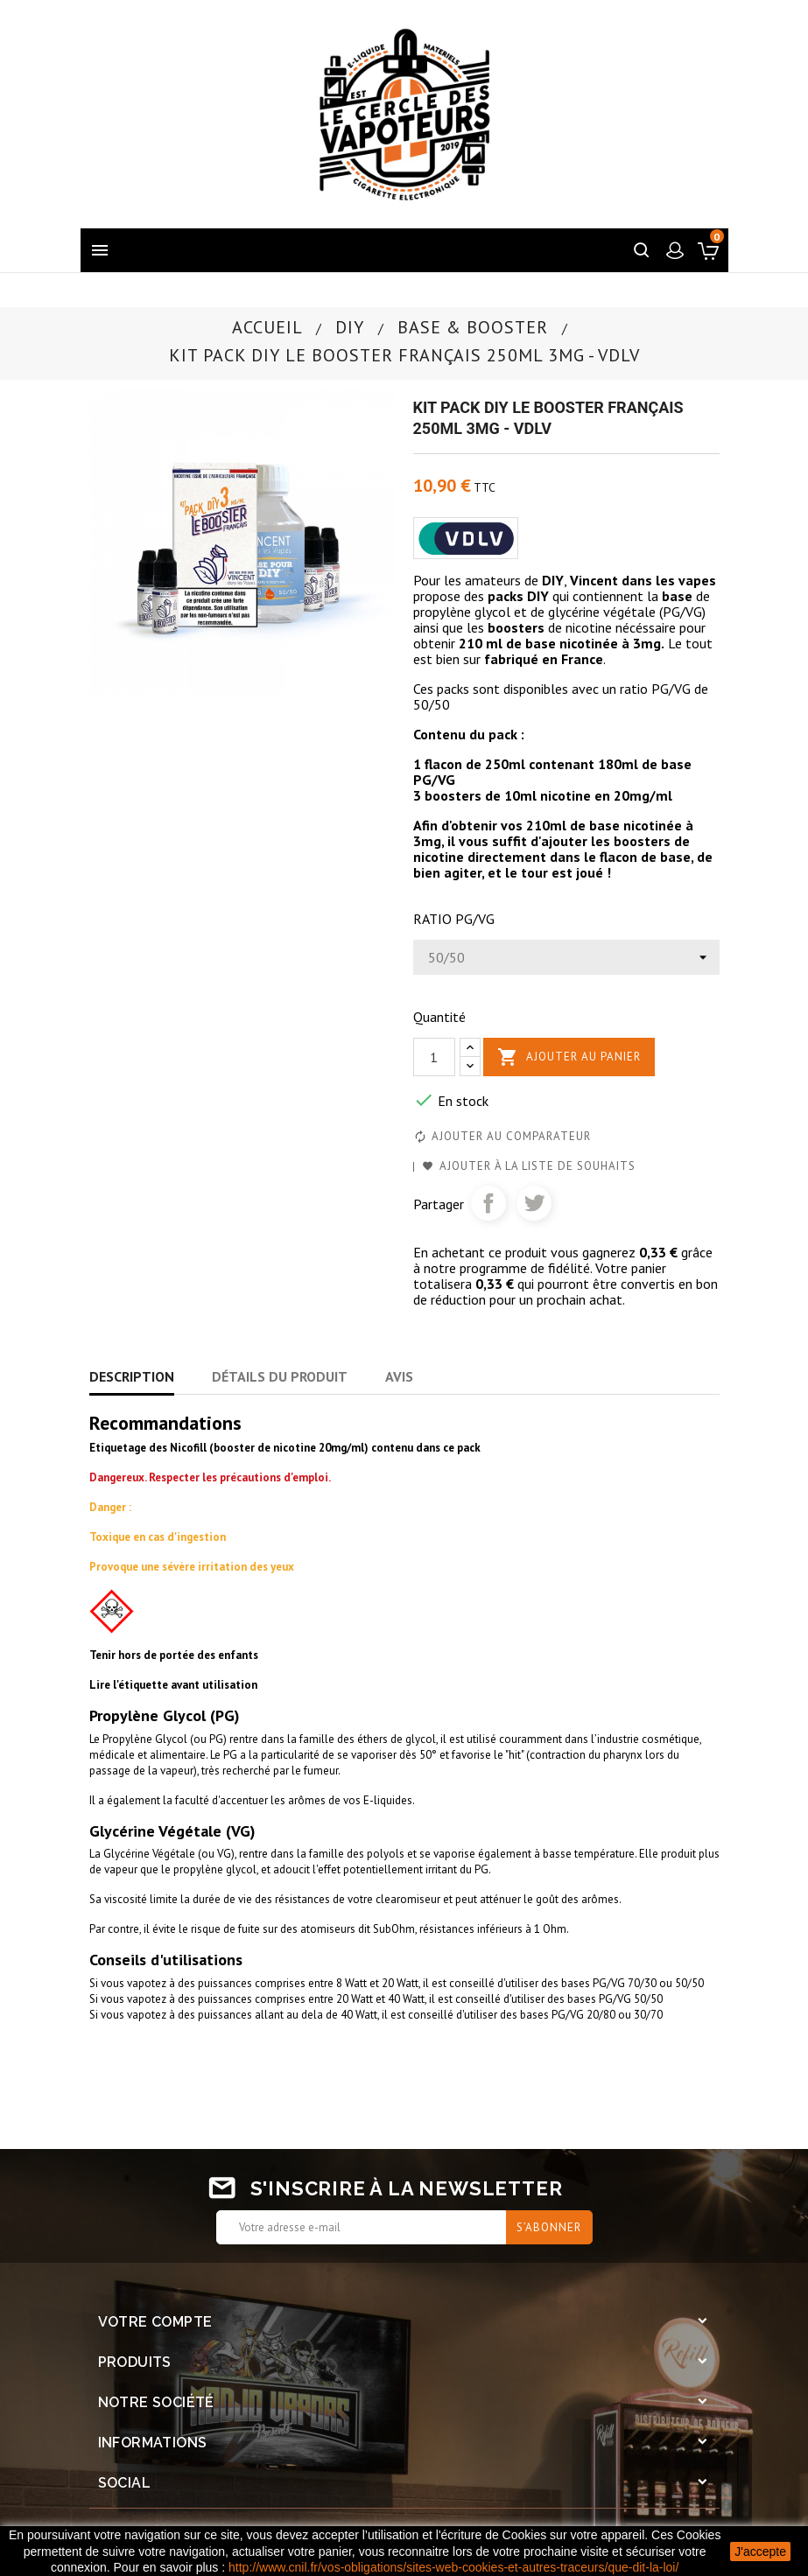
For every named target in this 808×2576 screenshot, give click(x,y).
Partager (488, 1203)
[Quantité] (434, 1057)
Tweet (534, 1203)
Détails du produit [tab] (280, 1376)
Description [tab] (131, 1376)
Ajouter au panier (569, 1057)
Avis (399, 1376)
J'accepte (760, 2551)
